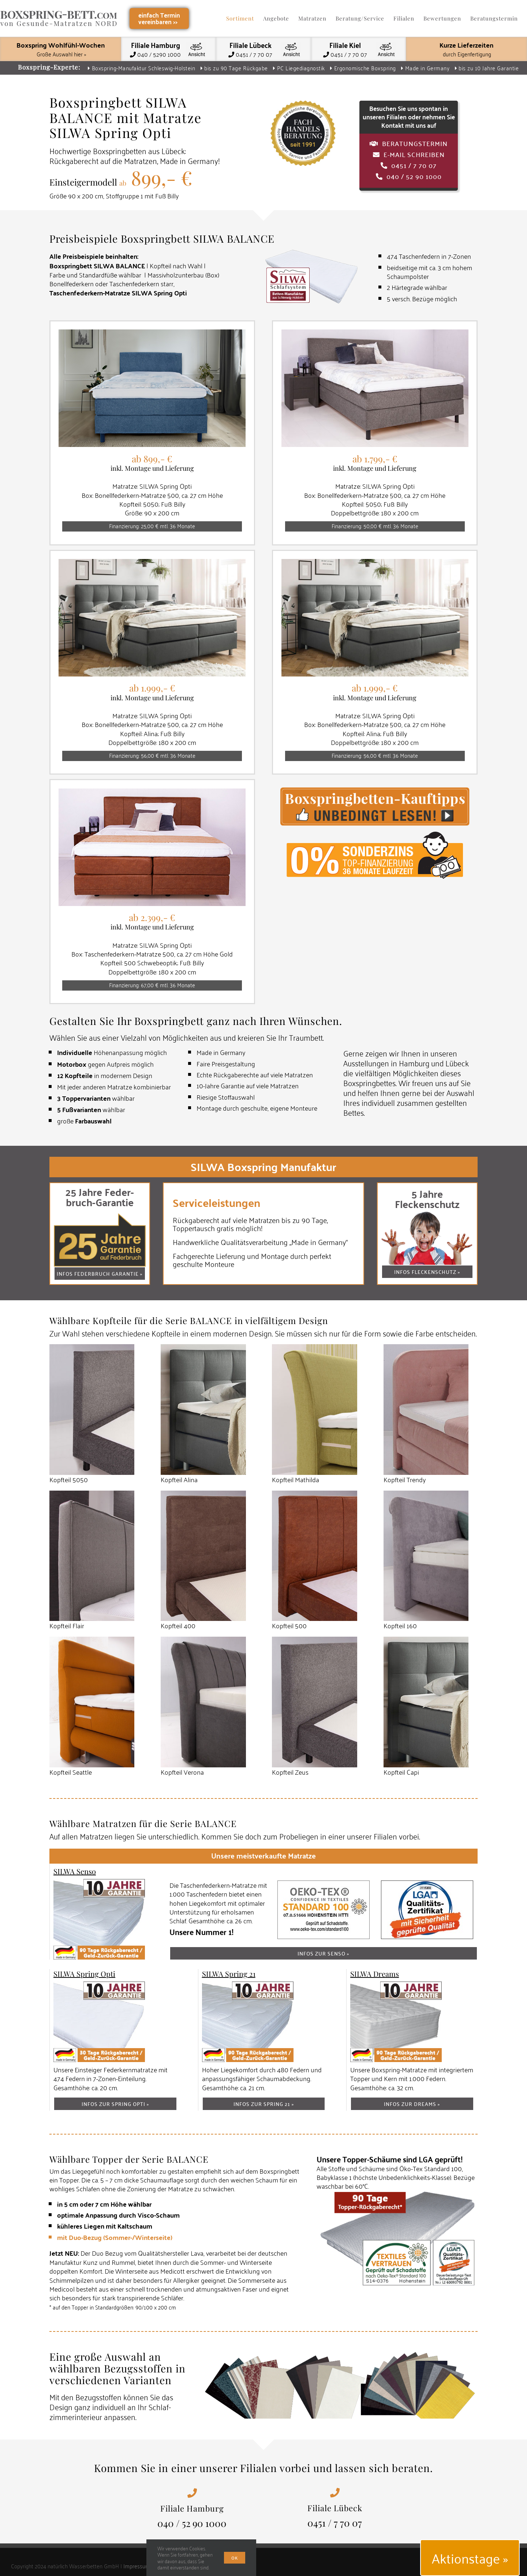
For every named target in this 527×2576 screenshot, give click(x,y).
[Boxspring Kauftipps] (375, 792)
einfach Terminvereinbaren (159, 18)
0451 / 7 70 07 (334, 2522)
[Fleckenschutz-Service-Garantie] (427, 1216)
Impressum (136, 2566)
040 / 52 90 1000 (192, 2523)
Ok (234, 2557)
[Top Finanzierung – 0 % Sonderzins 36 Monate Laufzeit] (375, 835)
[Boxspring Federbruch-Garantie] (100, 1217)
